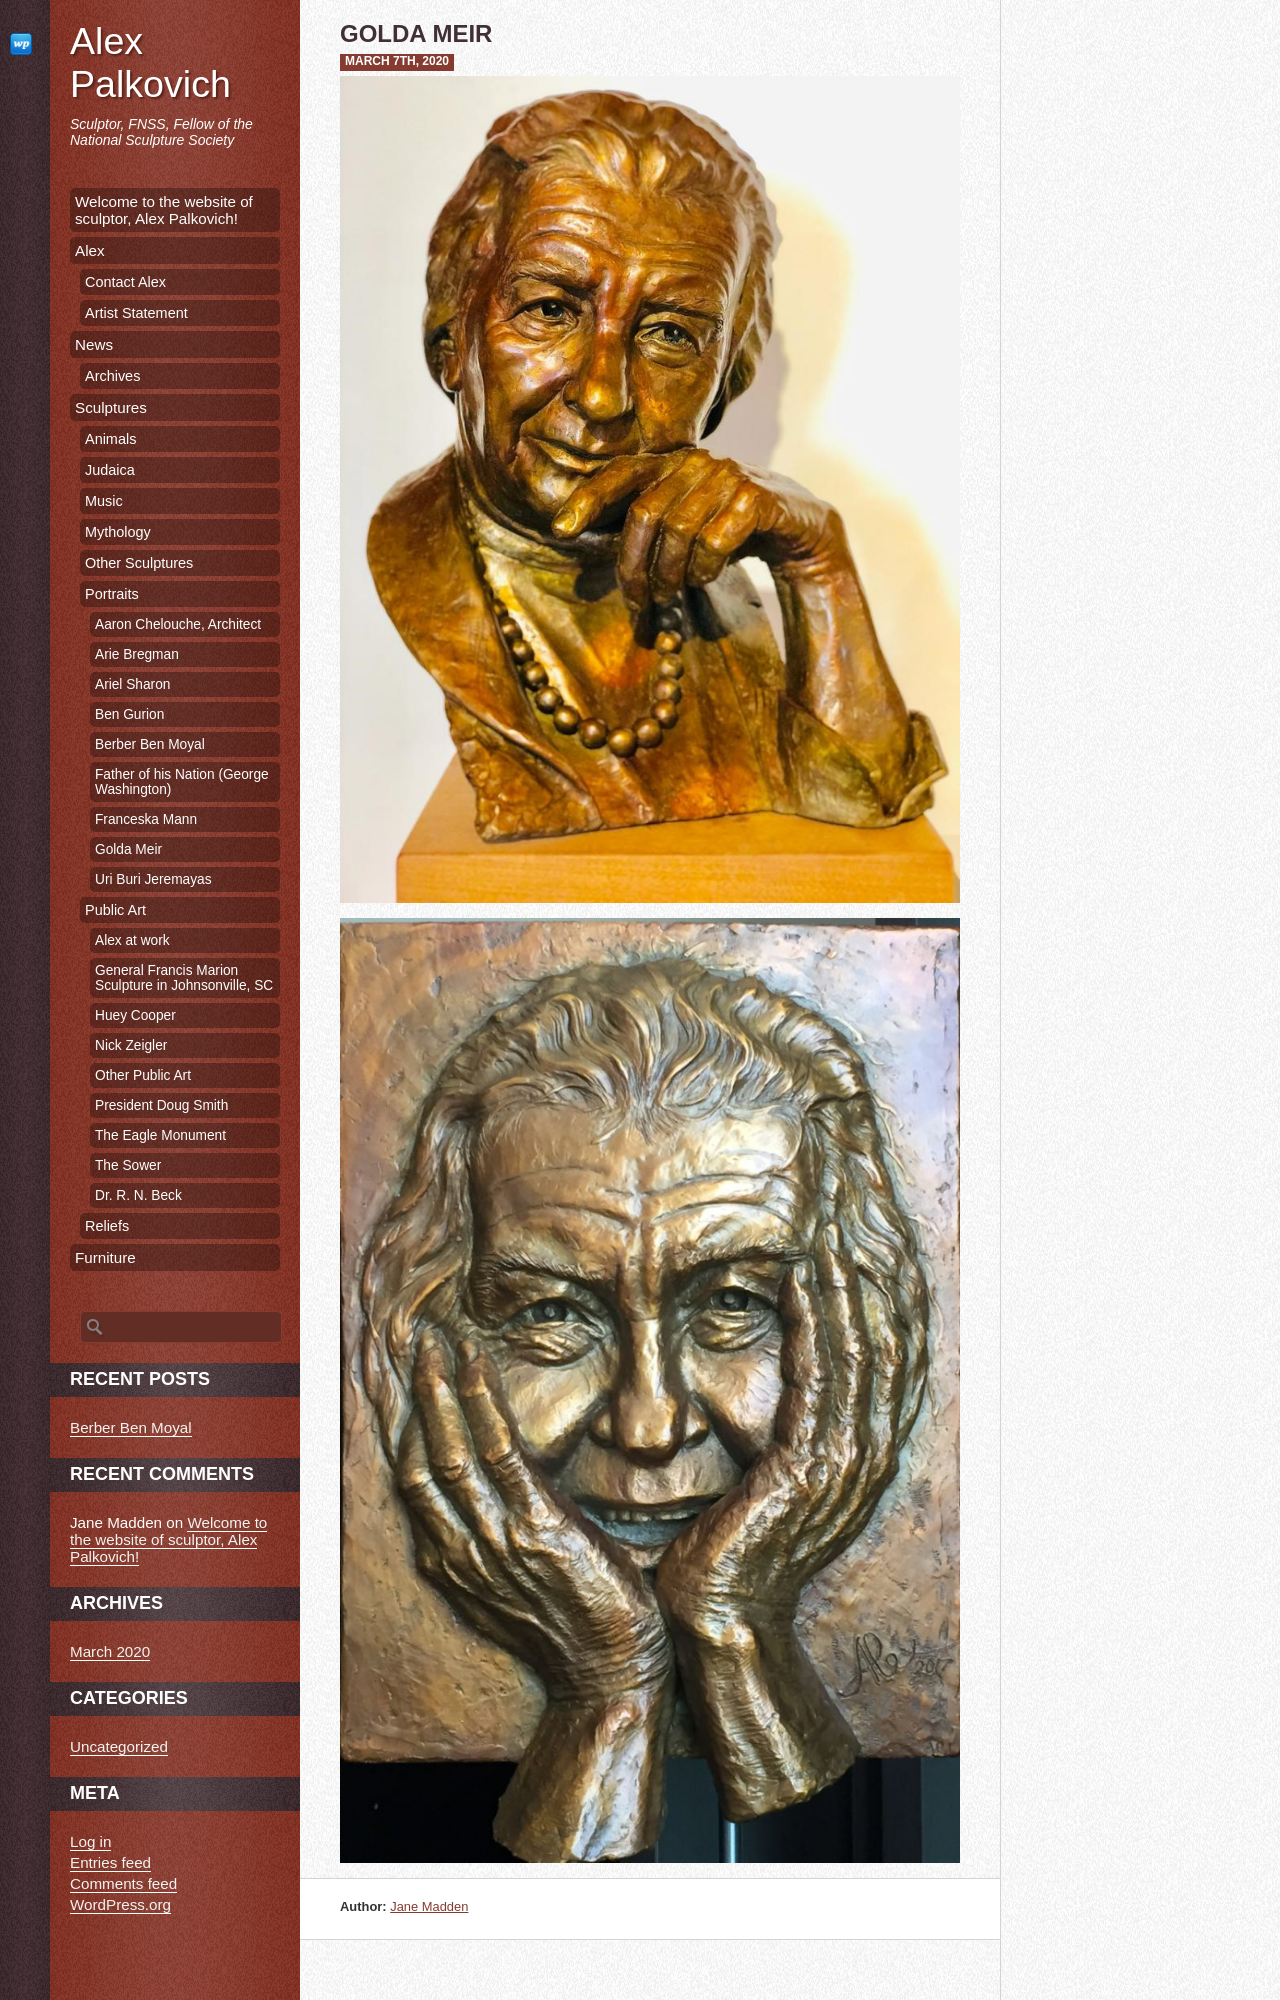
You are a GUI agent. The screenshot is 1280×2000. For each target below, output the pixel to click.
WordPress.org (120, 1904)
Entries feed (110, 1862)
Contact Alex (125, 282)
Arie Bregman (137, 654)
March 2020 (110, 1651)
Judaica (110, 470)
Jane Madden (429, 1906)
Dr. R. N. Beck (138, 1195)
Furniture (105, 1257)
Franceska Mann (146, 819)
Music (104, 501)
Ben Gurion (129, 714)
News (94, 344)
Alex (90, 250)
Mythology (118, 532)
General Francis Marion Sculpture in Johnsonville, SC (184, 978)
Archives (112, 376)
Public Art (115, 910)
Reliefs (107, 1226)
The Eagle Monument (160, 1135)
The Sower (128, 1165)
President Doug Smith (161, 1105)
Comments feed (123, 1883)
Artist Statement (136, 313)
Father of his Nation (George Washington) (182, 782)
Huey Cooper (135, 1015)
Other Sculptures (139, 563)
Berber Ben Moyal (150, 744)
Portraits (112, 594)
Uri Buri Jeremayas (153, 879)
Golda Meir (128, 849)
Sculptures (111, 407)
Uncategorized (119, 1746)
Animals (110, 439)
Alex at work (132, 940)
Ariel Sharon (132, 684)
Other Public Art (143, 1075)
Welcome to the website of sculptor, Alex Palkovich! (164, 210)
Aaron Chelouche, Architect (178, 624)
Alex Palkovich (150, 62)
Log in (90, 1841)
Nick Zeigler (131, 1045)
